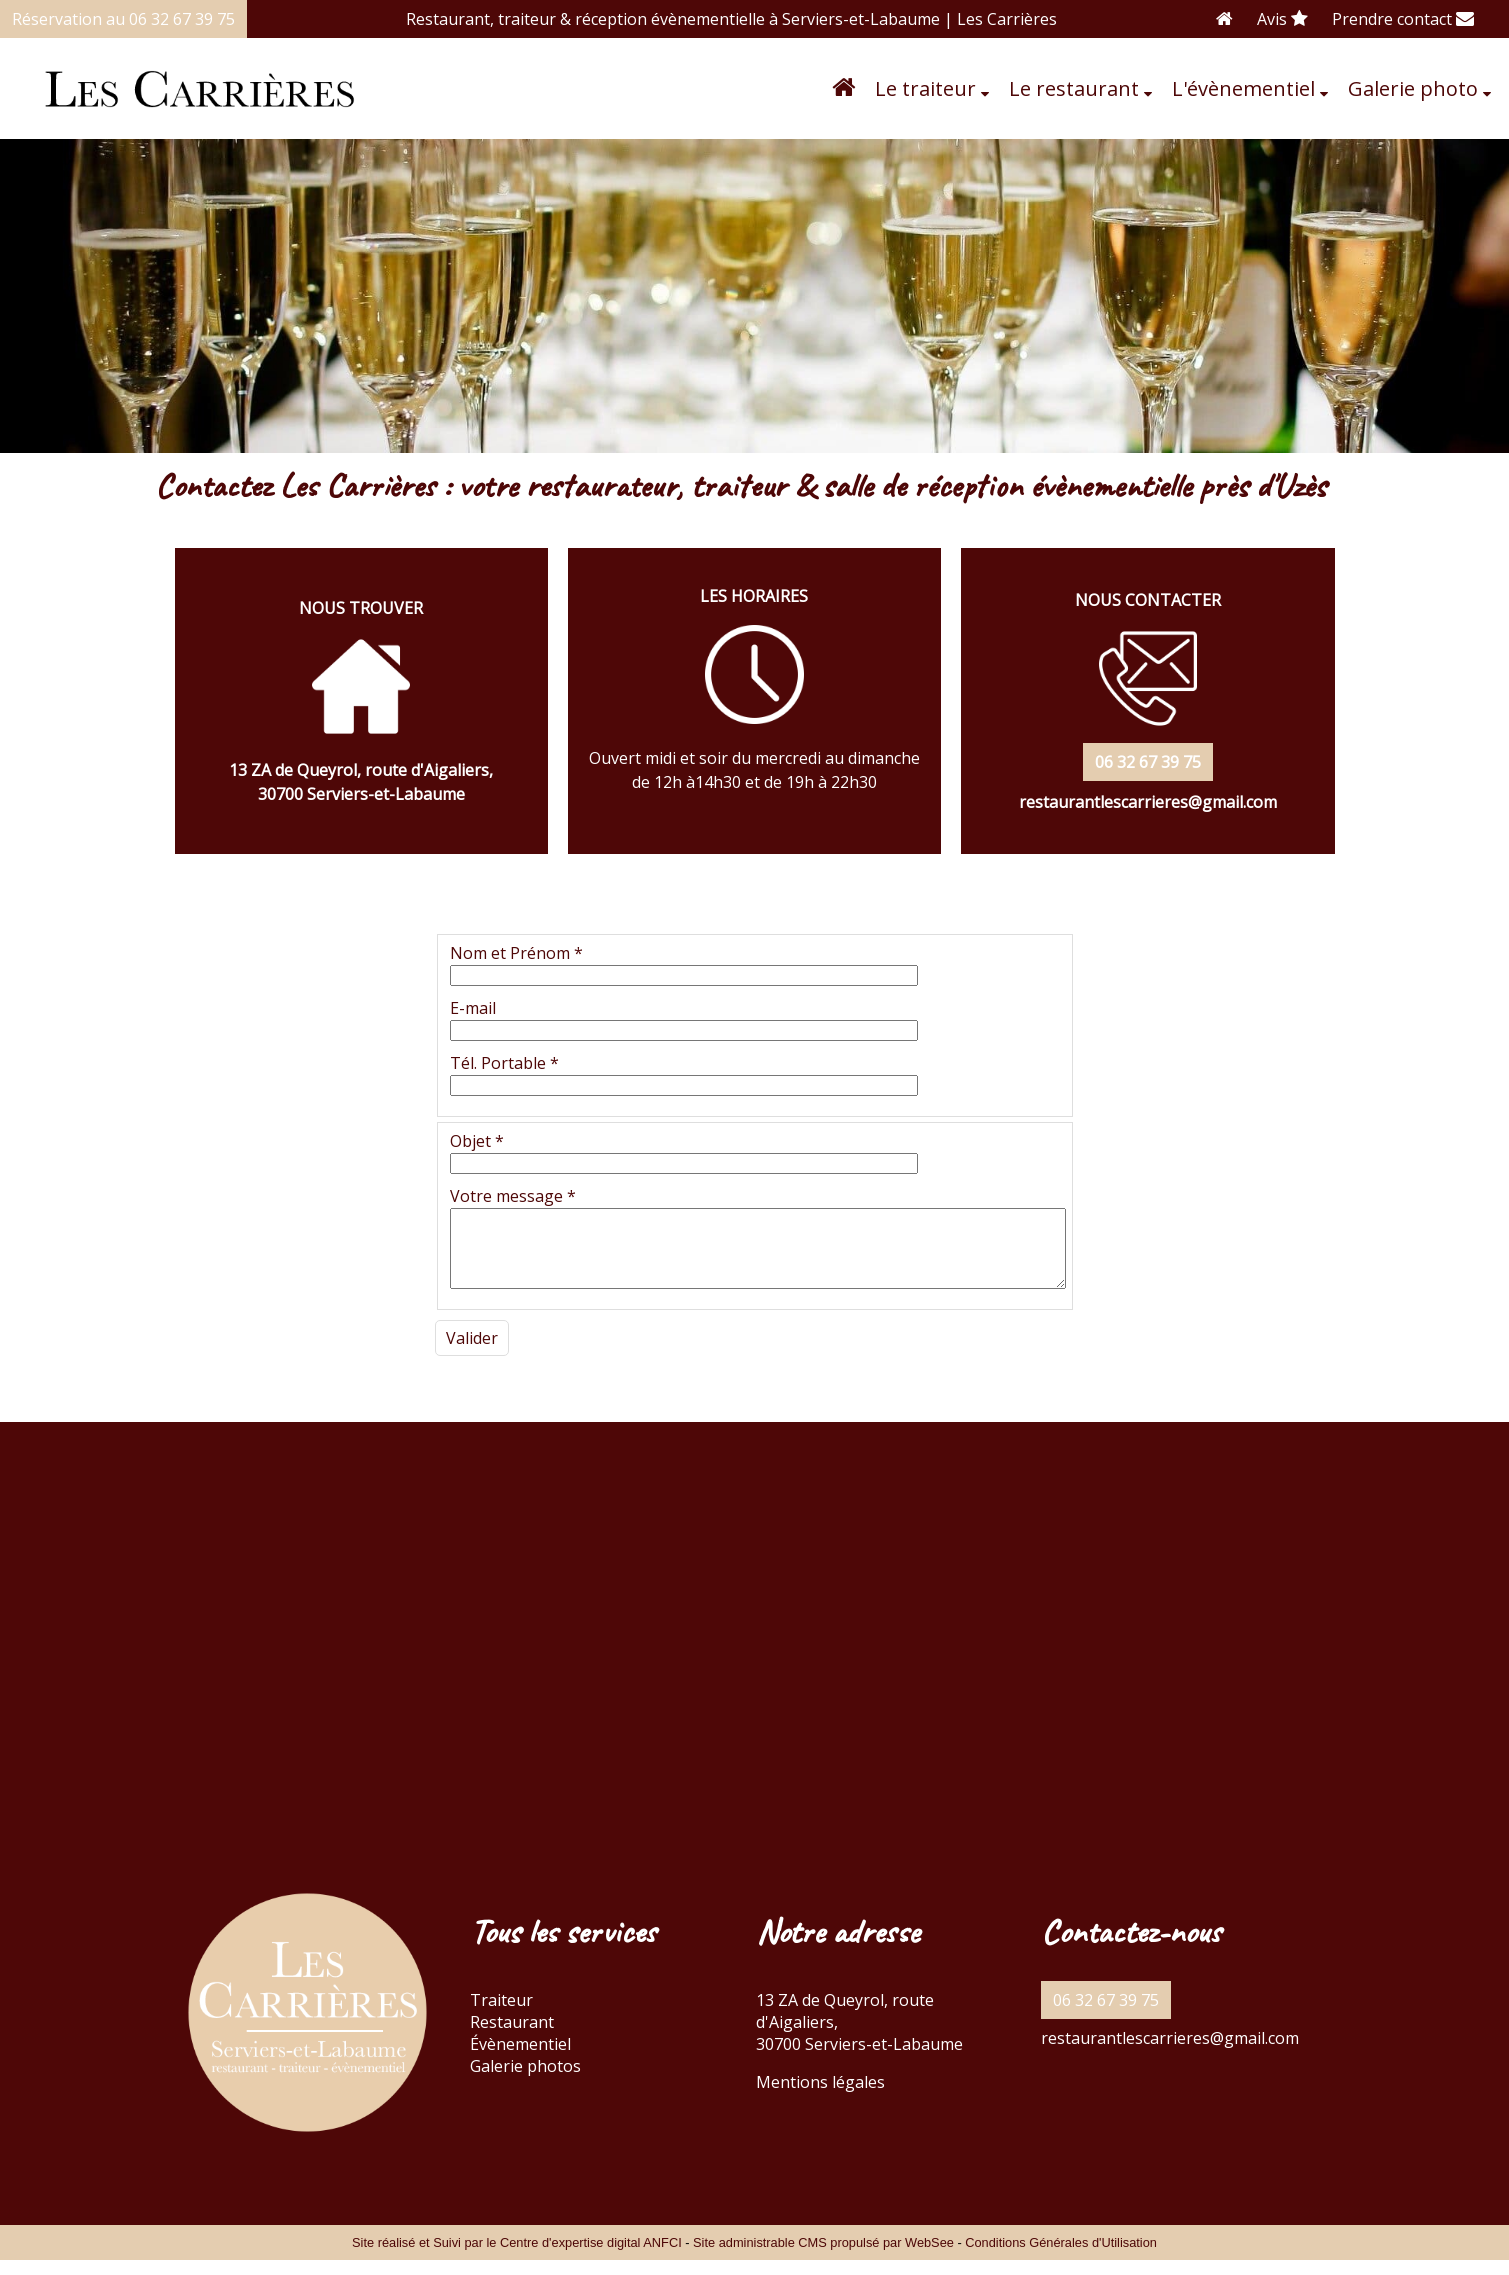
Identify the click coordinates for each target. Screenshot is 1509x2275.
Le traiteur (925, 88)
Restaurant (512, 2037)
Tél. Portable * (504, 1063)
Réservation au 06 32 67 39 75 (123, 19)
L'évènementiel (1243, 88)
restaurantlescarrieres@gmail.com (1170, 2053)
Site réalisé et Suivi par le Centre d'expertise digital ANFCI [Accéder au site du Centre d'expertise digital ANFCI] (517, 2257)
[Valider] (472, 1353)
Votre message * (513, 1196)
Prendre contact (1403, 19)
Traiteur (501, 2015)
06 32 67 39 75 (1106, 2015)
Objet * (477, 1141)
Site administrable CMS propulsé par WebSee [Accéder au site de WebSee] (823, 2257)
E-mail (473, 1008)
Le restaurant (1074, 88)
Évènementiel (520, 2059)
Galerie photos (525, 2081)
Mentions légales (820, 2097)
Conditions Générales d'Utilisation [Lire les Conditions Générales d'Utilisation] (1061, 2257)
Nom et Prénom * (516, 953)
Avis (1282, 19)
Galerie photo (1413, 88)
